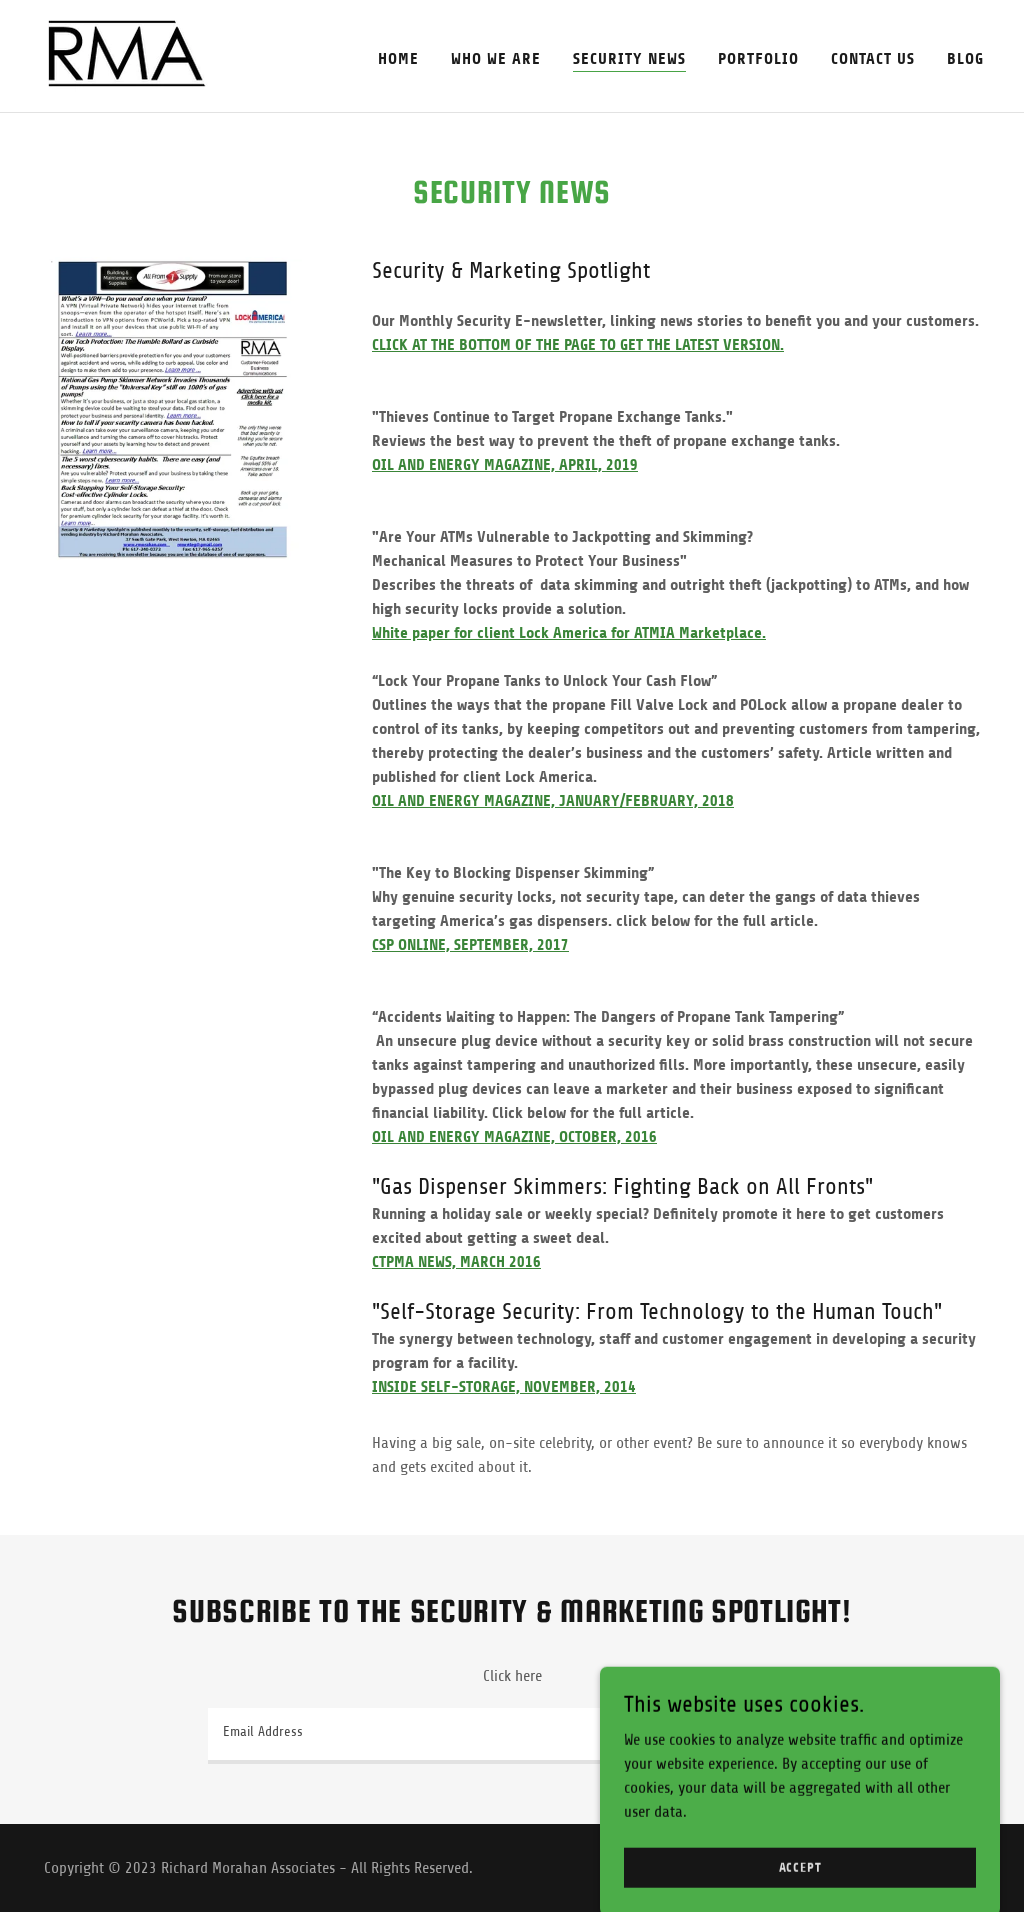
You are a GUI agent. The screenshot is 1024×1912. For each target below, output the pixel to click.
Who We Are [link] (496, 58)
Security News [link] (629, 58)
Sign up (758, 1735)
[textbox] (442, 1736)
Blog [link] (965, 58)
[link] (128, 55)
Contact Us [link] (873, 58)
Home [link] (398, 58)
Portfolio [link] (758, 58)
